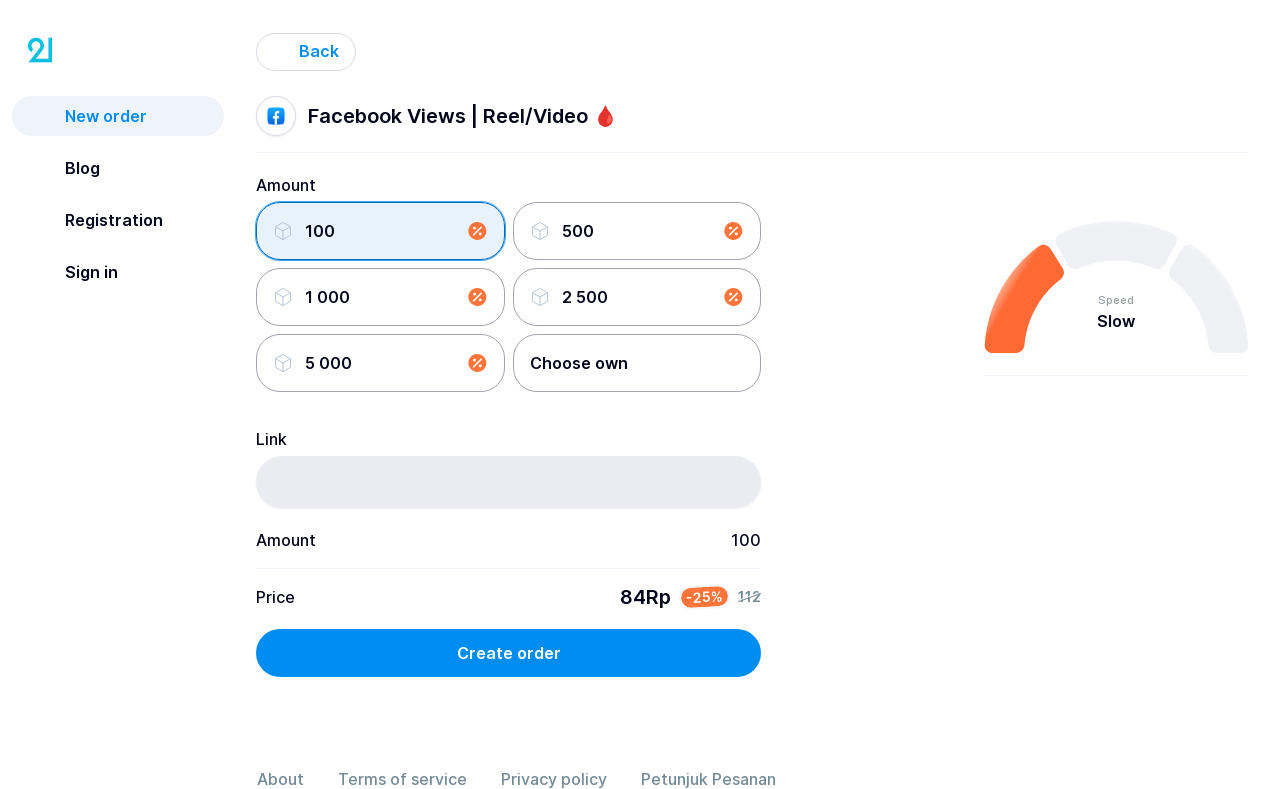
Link (271, 439)
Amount (286, 185)
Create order (509, 653)
